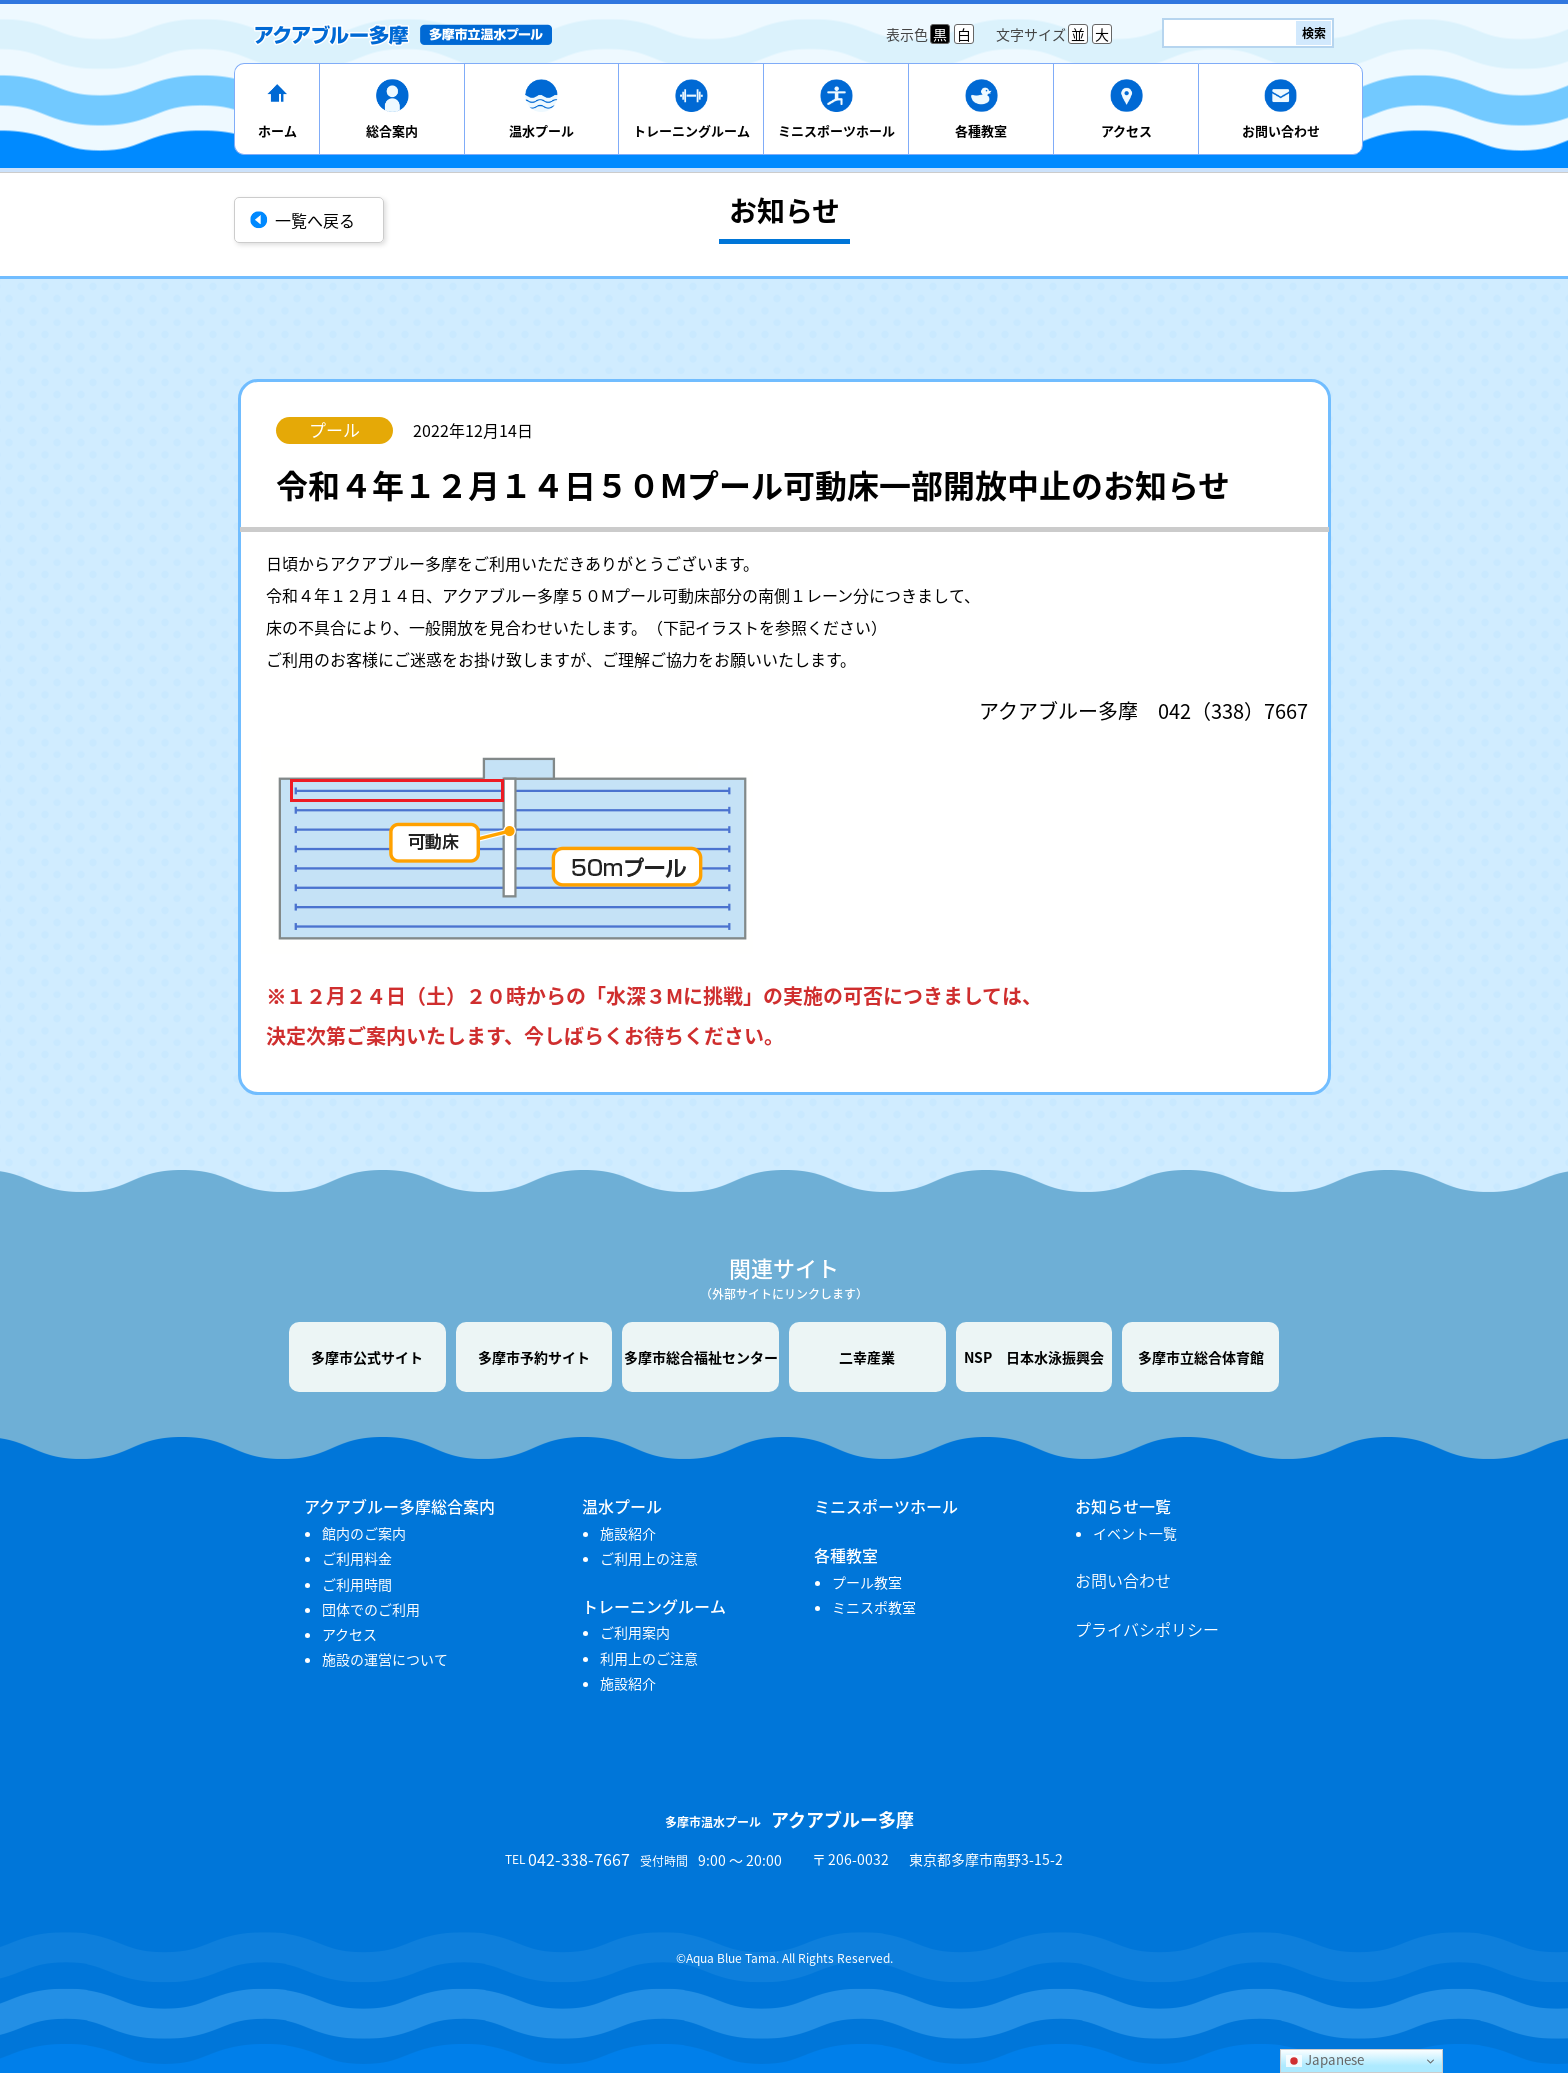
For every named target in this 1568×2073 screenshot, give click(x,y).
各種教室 (981, 130)
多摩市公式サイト (367, 1357)
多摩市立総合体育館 (1201, 1357)
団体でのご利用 (371, 1609)
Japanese (1325, 2059)
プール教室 (867, 1582)
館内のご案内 (364, 1533)
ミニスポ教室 (874, 1607)
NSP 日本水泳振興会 (1034, 1357)
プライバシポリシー (1147, 1629)
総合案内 (392, 130)
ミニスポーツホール (836, 130)
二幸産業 (867, 1357)
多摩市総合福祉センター (701, 1357)
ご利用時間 (357, 1584)
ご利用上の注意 (649, 1558)
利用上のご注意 (649, 1658)
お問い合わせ (1281, 130)
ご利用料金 (357, 1558)
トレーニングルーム (691, 130)
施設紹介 (628, 1533)
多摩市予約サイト (534, 1357)
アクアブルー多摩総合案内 (399, 1506)
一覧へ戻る (315, 220)
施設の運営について (385, 1659)
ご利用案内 (635, 1632)
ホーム (277, 130)
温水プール (541, 130)
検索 (1314, 33)
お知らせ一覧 (1123, 1506)
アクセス (1126, 130)
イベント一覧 (1135, 1533)
